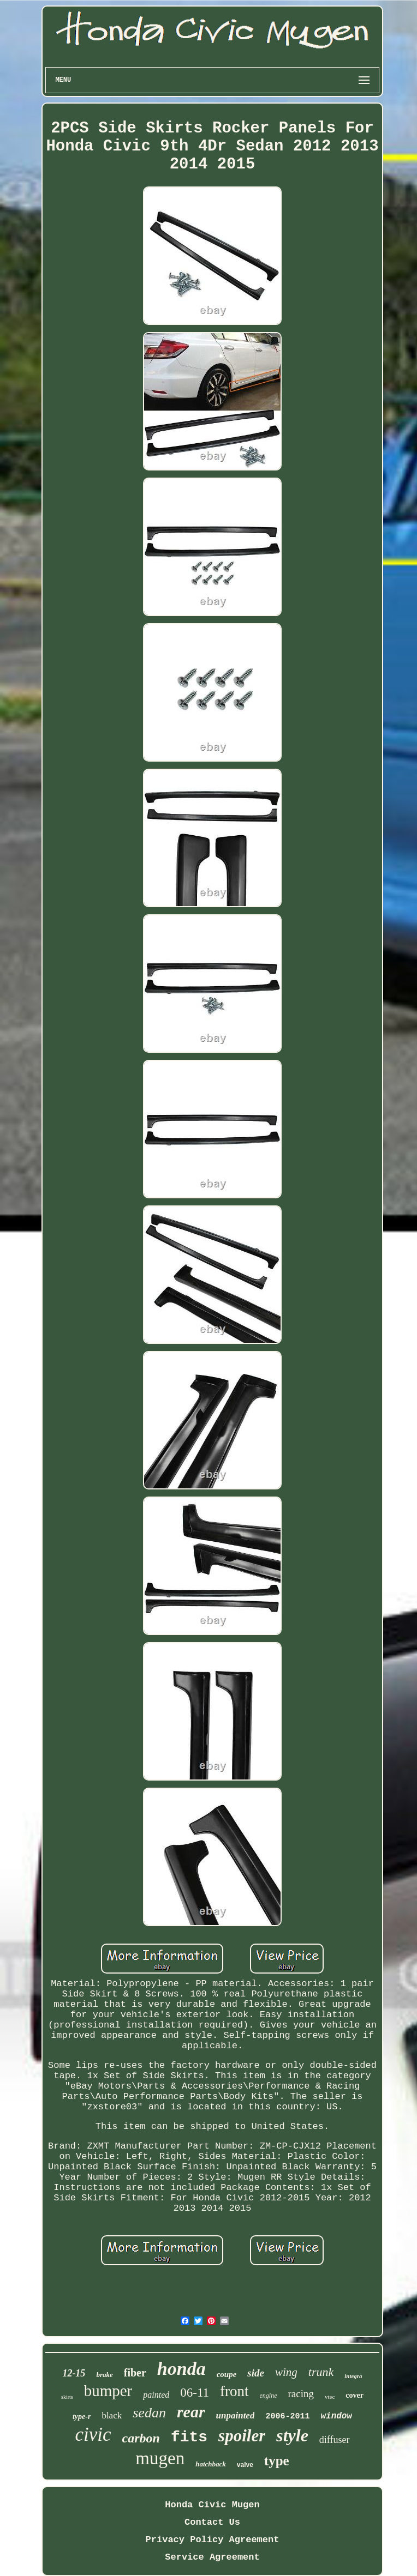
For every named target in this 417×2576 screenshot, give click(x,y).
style (292, 2435)
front (234, 2391)
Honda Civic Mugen (212, 2505)
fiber (135, 2373)
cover (354, 2395)
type (276, 2460)
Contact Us (212, 2522)
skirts (67, 2397)
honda (181, 2368)
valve (245, 2465)
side (255, 2373)
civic (93, 2434)
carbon (141, 2438)
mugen (159, 2458)
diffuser (334, 2439)
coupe (227, 2374)
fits (189, 2437)
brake (104, 2374)
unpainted (235, 2415)
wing (286, 2372)
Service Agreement (212, 2557)
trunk (320, 2372)
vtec (330, 2396)
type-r (82, 2416)
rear (191, 2412)
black (112, 2415)
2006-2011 (287, 2416)
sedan (149, 2413)
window (336, 2416)
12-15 (73, 2373)
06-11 (194, 2392)
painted (156, 2394)
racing (301, 2393)
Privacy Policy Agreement (212, 2540)
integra (353, 2376)
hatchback (210, 2464)
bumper (108, 2390)
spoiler (241, 2435)
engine (268, 2395)
